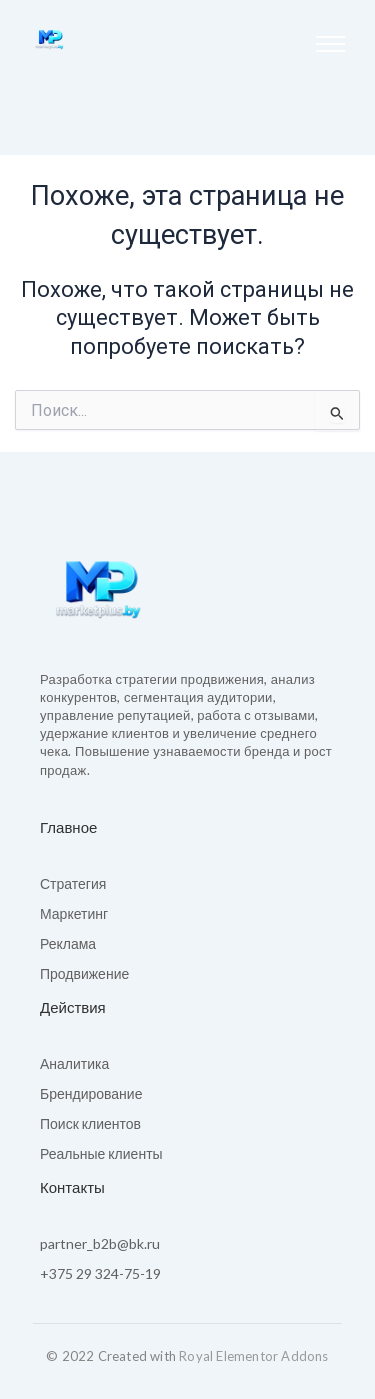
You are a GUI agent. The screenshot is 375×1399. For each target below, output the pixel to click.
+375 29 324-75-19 (100, 1273)
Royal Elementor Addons (253, 1356)
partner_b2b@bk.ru (100, 1243)
